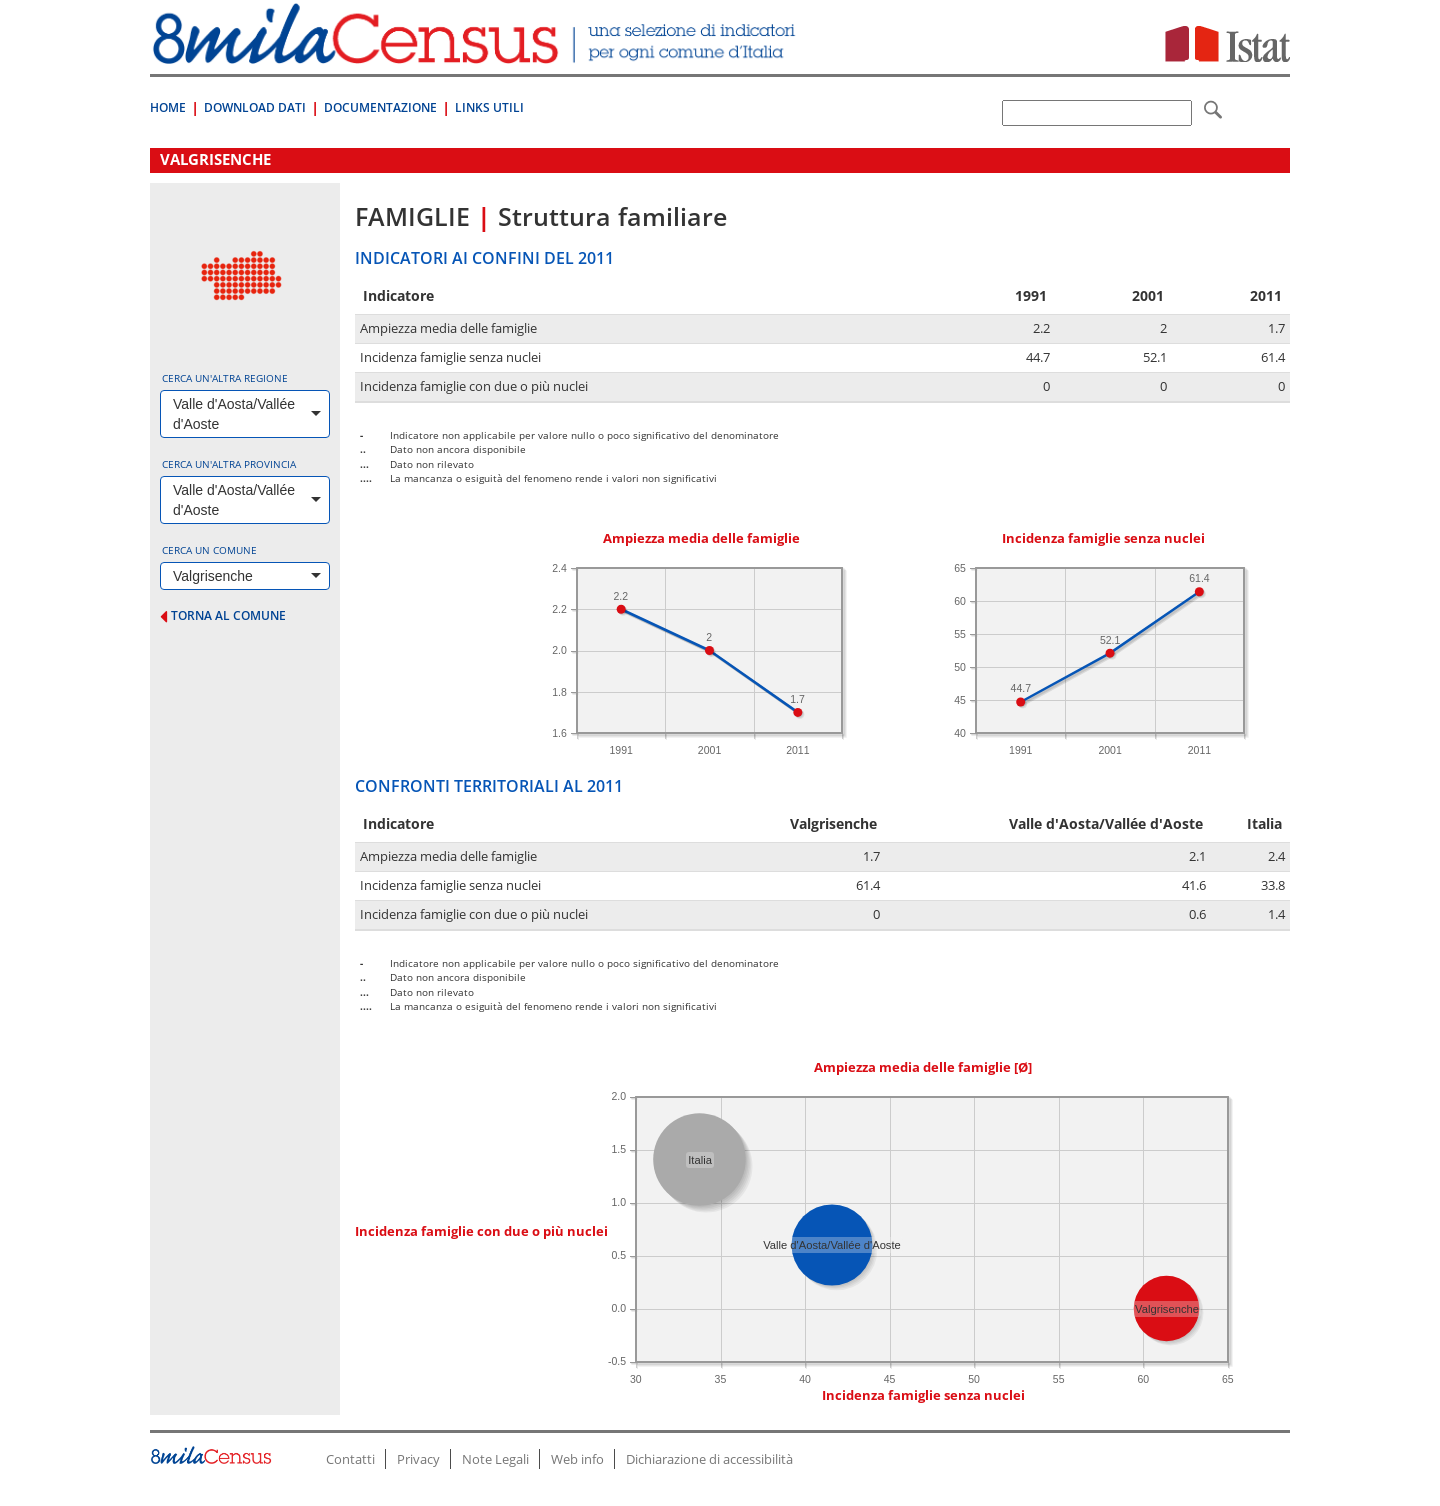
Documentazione (380, 107)
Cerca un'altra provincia (229, 464)
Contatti (350, 1459)
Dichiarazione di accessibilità (709, 1459)
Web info (577, 1459)
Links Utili (489, 107)
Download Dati (255, 107)
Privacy (418, 1459)
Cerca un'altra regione (225, 378)
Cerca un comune (209, 550)
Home (168, 107)
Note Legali (495, 1459)
